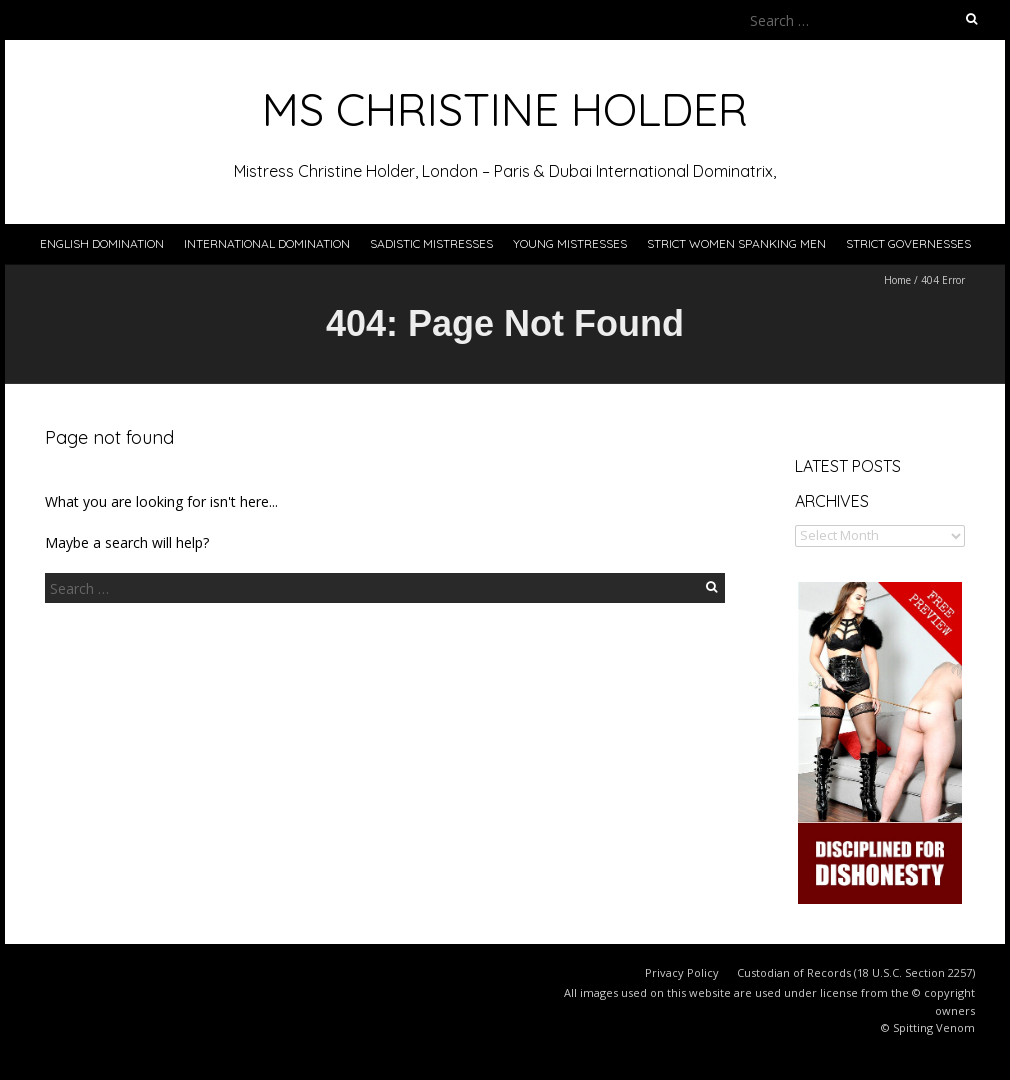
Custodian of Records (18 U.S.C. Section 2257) (856, 972)
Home (897, 280)
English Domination (102, 243)
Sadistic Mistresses (431, 243)
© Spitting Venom (928, 1027)
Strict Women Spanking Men (736, 243)
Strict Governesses (908, 243)
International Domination (267, 243)
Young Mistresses (570, 243)
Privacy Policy (682, 972)
